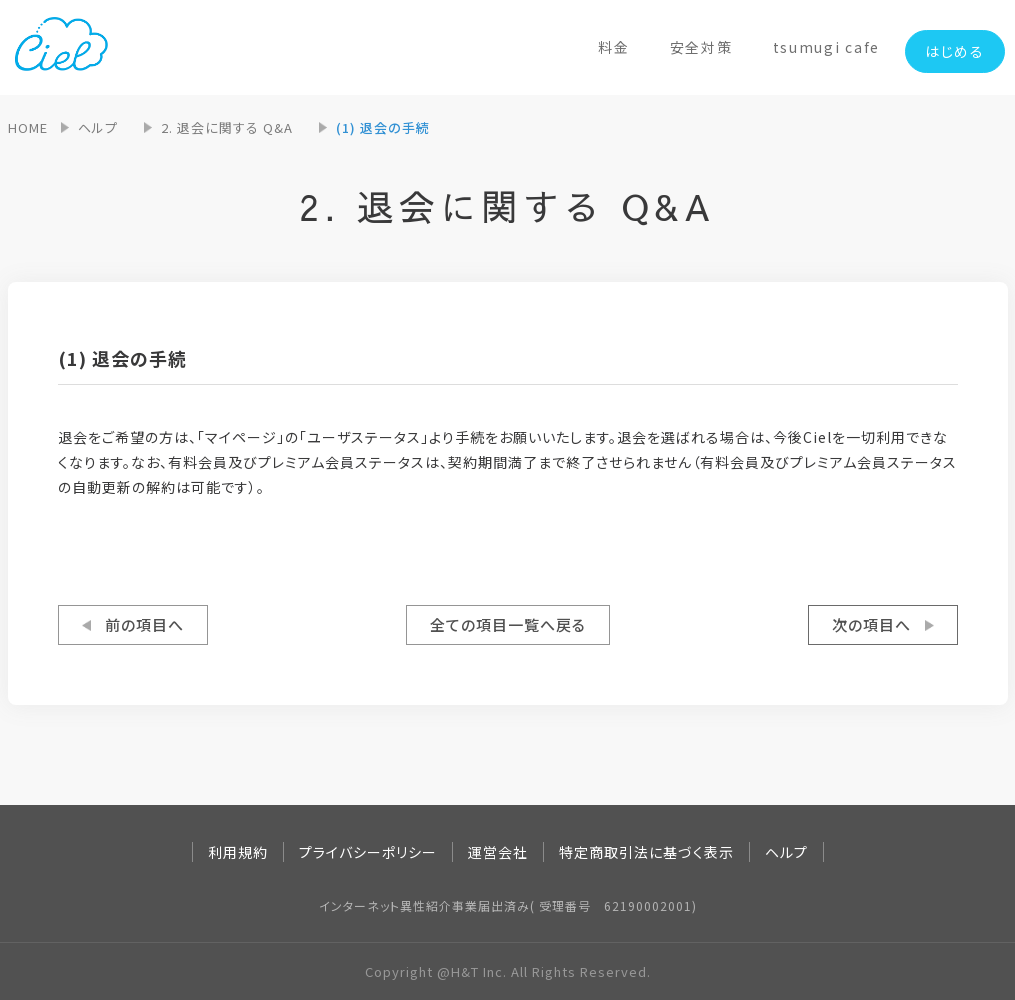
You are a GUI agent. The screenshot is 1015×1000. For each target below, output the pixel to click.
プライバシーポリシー (368, 852)
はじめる (955, 51)
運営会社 (498, 852)
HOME (28, 127)
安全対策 (701, 47)
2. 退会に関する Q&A (227, 127)
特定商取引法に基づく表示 (646, 852)
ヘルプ (98, 127)
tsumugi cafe (826, 47)
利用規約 (238, 852)
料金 (613, 47)
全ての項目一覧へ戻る (508, 624)
